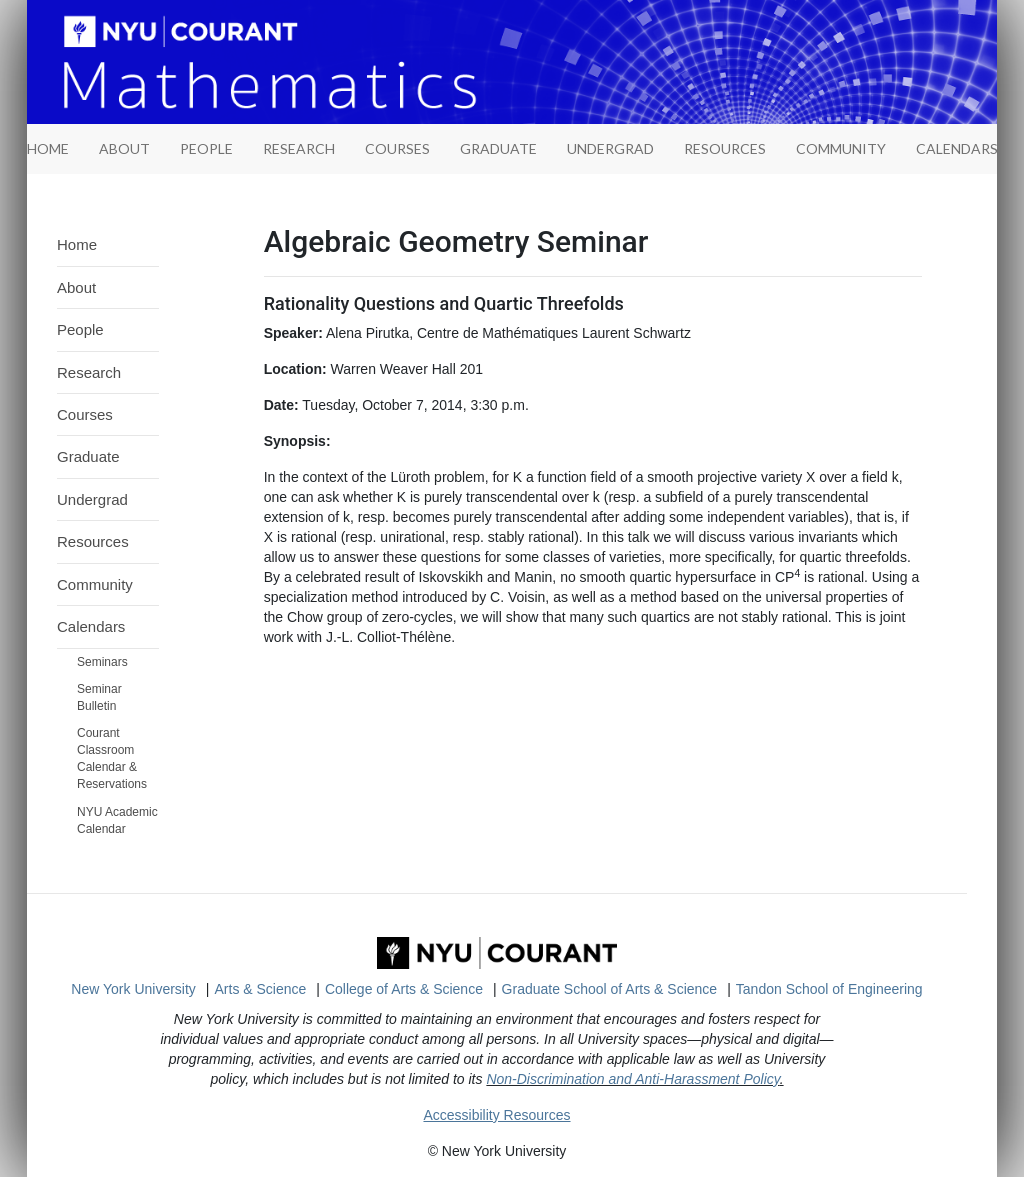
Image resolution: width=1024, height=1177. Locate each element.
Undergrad (610, 148)
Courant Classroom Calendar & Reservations (112, 758)
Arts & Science (261, 989)
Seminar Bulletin (99, 697)
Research (299, 148)
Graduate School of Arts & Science (610, 989)
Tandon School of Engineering (829, 989)
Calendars (957, 148)
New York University (133, 989)
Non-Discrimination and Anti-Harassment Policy (632, 1079)
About (124, 148)
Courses (397, 148)
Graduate (498, 148)
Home (77, 244)
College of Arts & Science (404, 989)
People (206, 148)
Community (841, 148)
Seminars (102, 662)
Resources (725, 148)
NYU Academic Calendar (117, 820)
